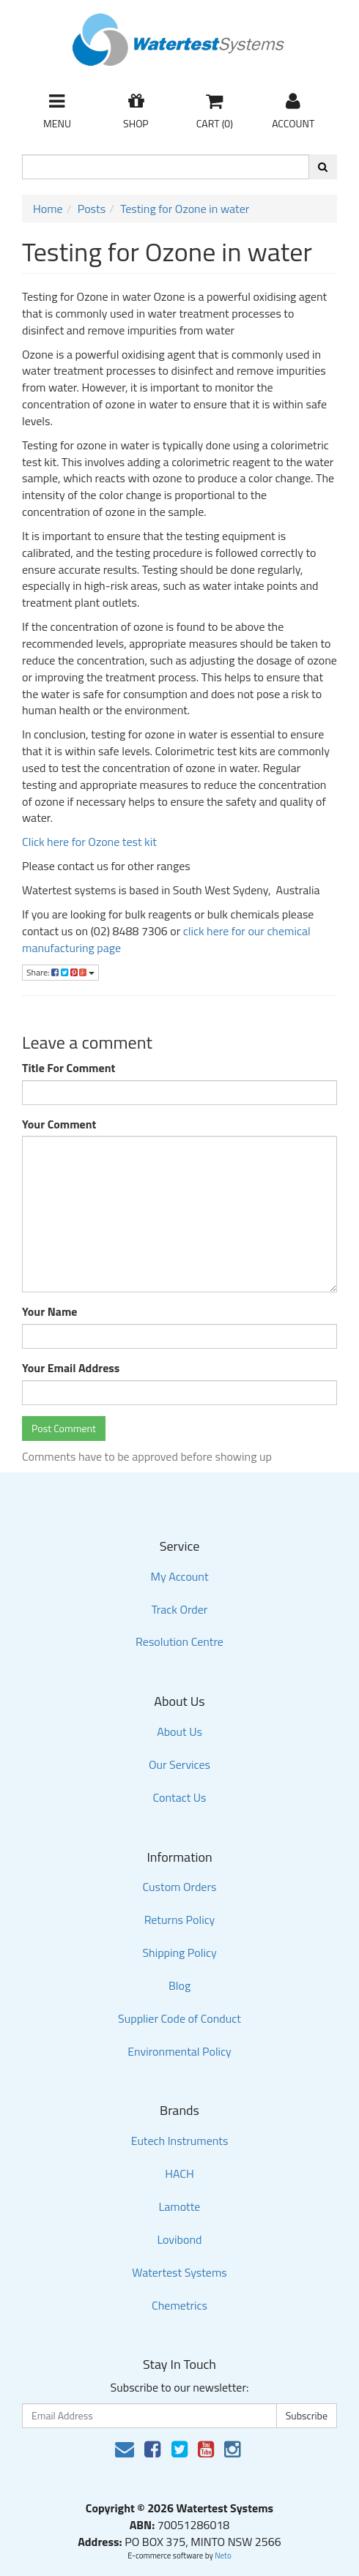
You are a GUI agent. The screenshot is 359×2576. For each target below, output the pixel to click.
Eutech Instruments (180, 2140)
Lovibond (179, 2239)
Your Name (50, 1311)
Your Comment (59, 1124)
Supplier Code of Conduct (179, 2018)
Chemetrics (179, 2305)
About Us (179, 1731)
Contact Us (180, 1797)
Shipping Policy (179, 1952)
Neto (223, 2555)
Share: (60, 972)
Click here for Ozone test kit (89, 841)
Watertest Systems (179, 2272)
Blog (179, 1985)
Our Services (179, 1764)
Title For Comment (68, 1068)
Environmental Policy (179, 2051)
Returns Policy (179, 1919)
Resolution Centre (179, 1641)
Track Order (180, 1609)
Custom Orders (180, 1886)
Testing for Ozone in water (184, 208)
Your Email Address (70, 1368)
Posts (92, 208)
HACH (179, 2173)
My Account (180, 1576)
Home (48, 208)
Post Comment (64, 1428)
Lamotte (180, 2206)
